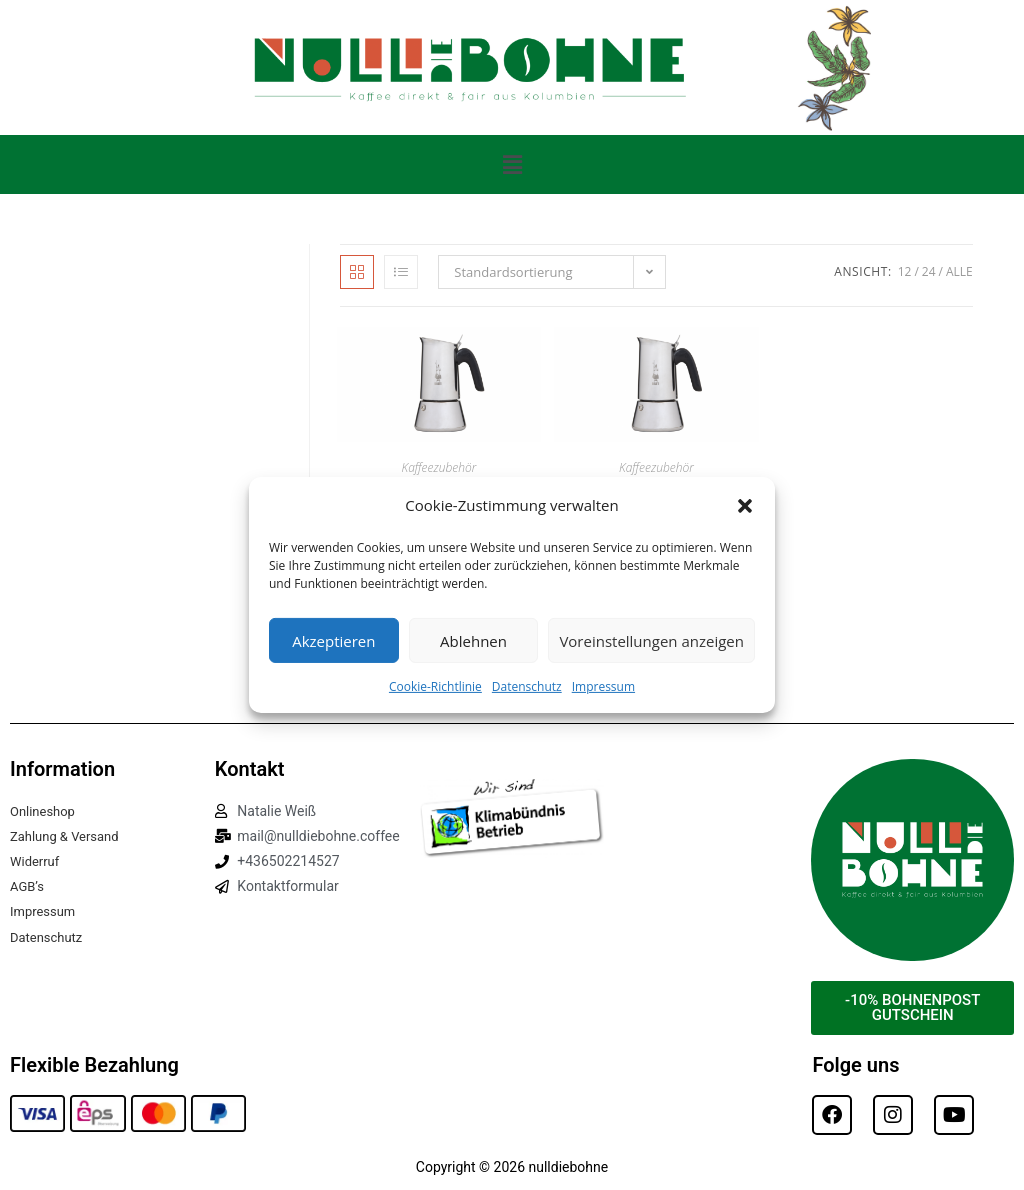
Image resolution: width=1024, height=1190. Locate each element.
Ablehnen (473, 640)
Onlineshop (45, 811)
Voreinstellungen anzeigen (651, 640)
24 (929, 271)
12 (905, 271)
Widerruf (36, 861)
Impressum (603, 686)
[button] (745, 505)
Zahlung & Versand (68, 836)
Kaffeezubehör (439, 467)
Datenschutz (527, 686)
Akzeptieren (333, 640)
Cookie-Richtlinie (435, 686)
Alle (959, 271)
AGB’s (28, 886)
